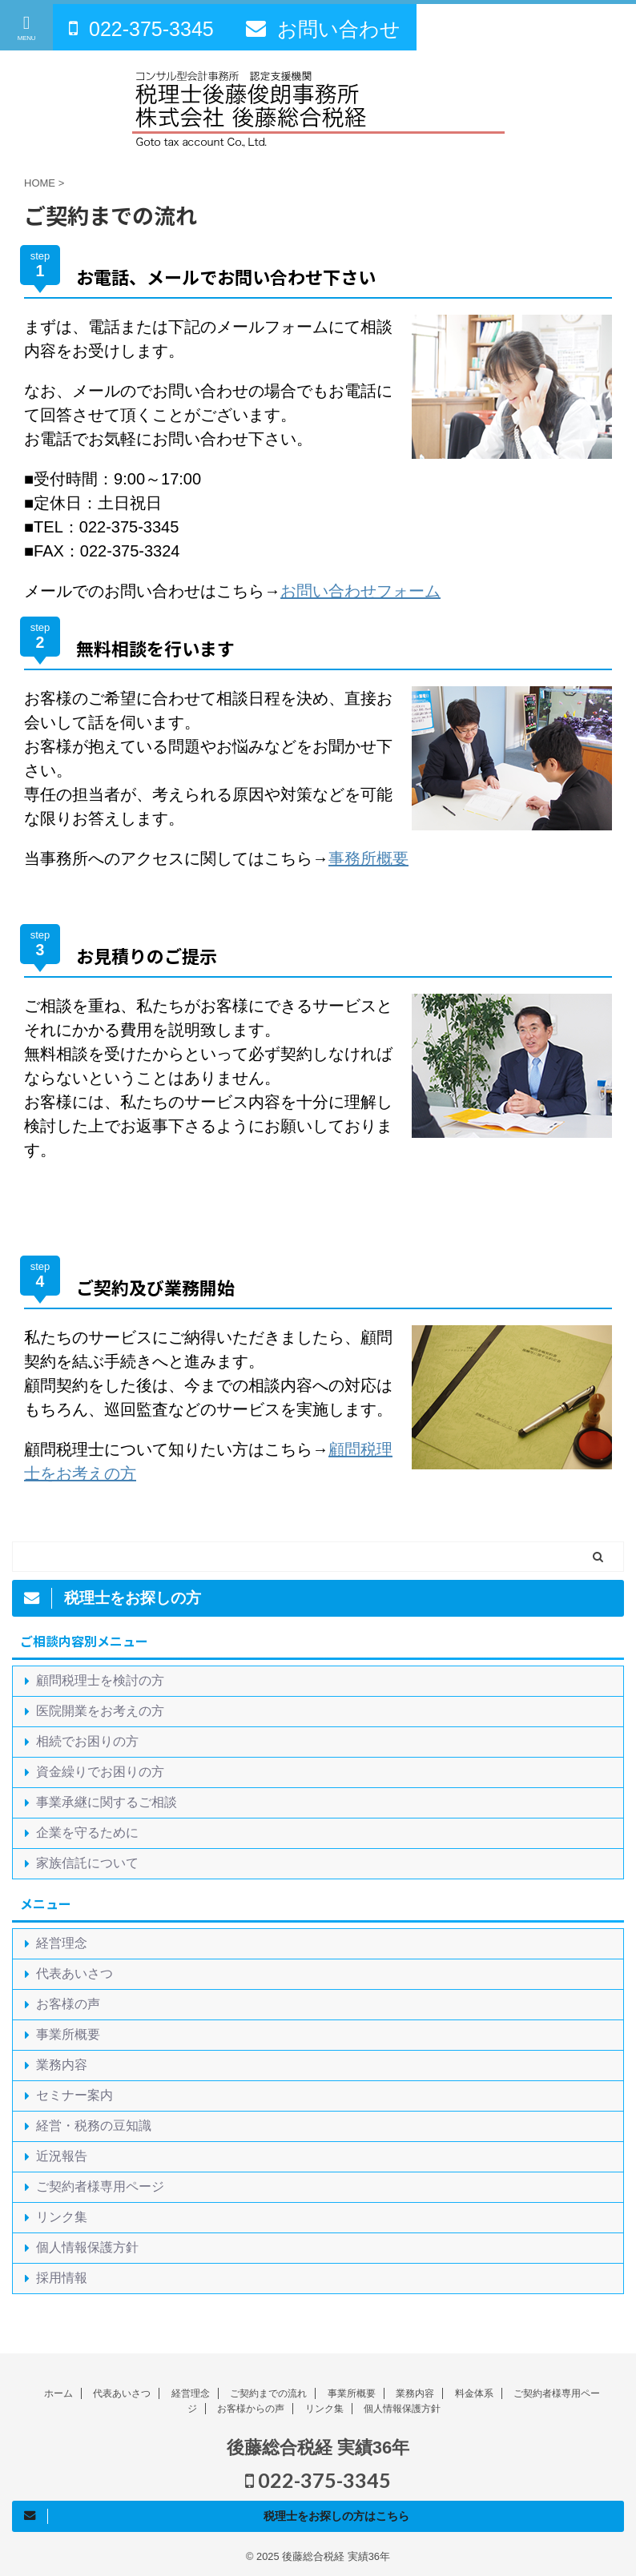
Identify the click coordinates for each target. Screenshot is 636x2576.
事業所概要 (68, 2034)
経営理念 (61, 1943)
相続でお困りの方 (87, 1741)
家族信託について (87, 1863)
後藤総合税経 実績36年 (318, 2447)
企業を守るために (87, 1832)
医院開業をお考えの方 (100, 1711)
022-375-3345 (318, 2480)
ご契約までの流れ (268, 2393)
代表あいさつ (74, 1973)
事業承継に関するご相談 (106, 1802)
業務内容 (61, 2065)
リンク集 (61, 2217)
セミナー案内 (74, 2095)
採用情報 (61, 2278)
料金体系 (474, 2393)
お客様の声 (68, 2004)
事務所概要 (368, 858)
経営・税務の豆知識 (93, 2125)
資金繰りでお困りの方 (100, 1771)
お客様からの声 (250, 2408)
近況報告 (61, 2156)
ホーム (58, 2393)
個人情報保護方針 (87, 2247)
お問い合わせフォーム (360, 591)
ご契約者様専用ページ (100, 2186)
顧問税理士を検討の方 (100, 1680)
